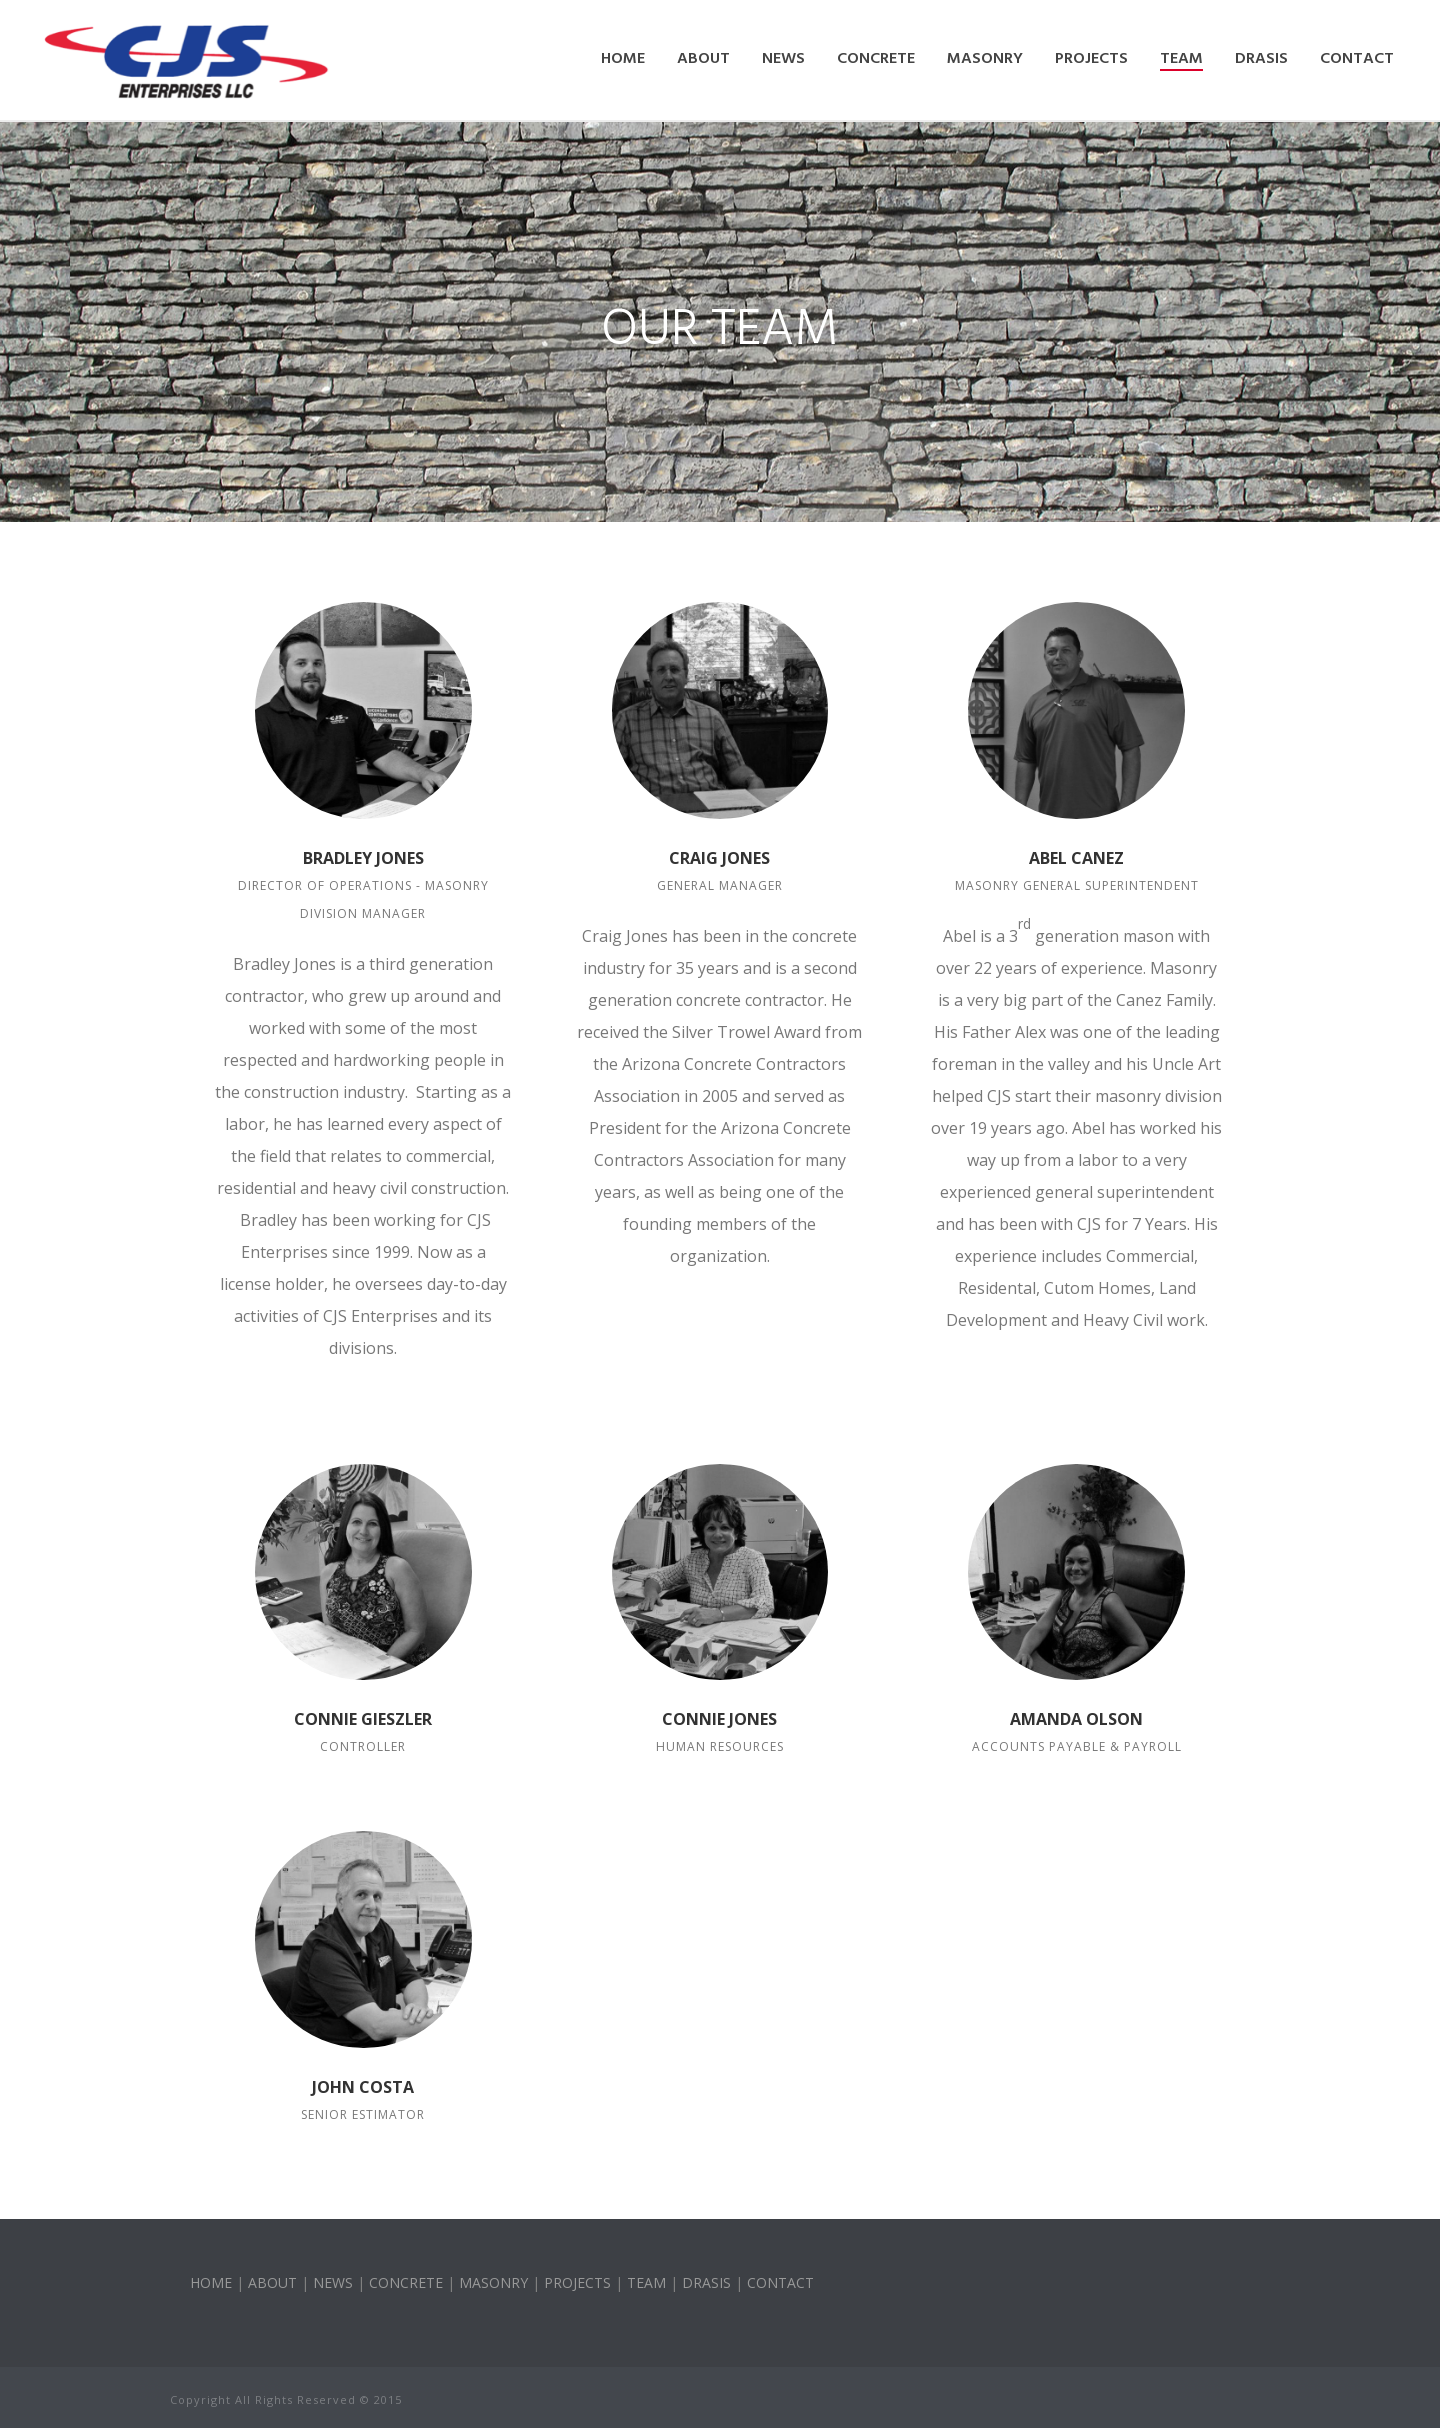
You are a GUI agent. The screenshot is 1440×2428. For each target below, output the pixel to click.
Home (623, 59)
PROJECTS (577, 2282)
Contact (1357, 59)
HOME (211, 2282)
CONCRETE (406, 2282)
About (703, 59)
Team (1181, 59)
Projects (1091, 59)
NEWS (333, 2282)
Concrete (876, 59)
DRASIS (1261, 59)
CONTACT (780, 2282)
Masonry (985, 59)
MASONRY (493, 2282)
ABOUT (272, 2282)
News (783, 59)
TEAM (646, 2282)
